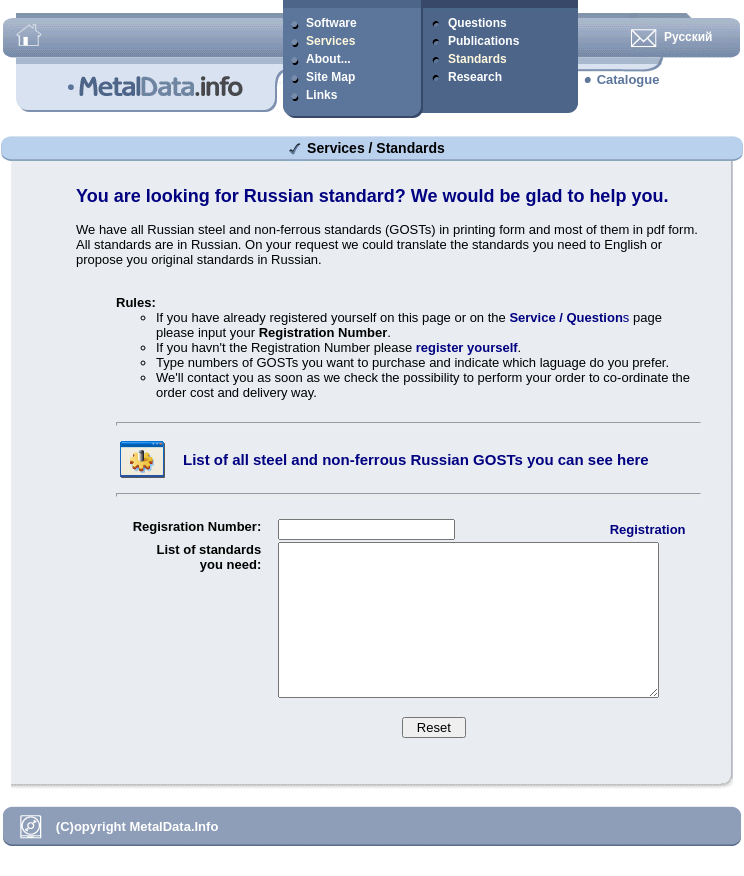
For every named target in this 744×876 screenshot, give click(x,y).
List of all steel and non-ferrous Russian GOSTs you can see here (416, 459)
